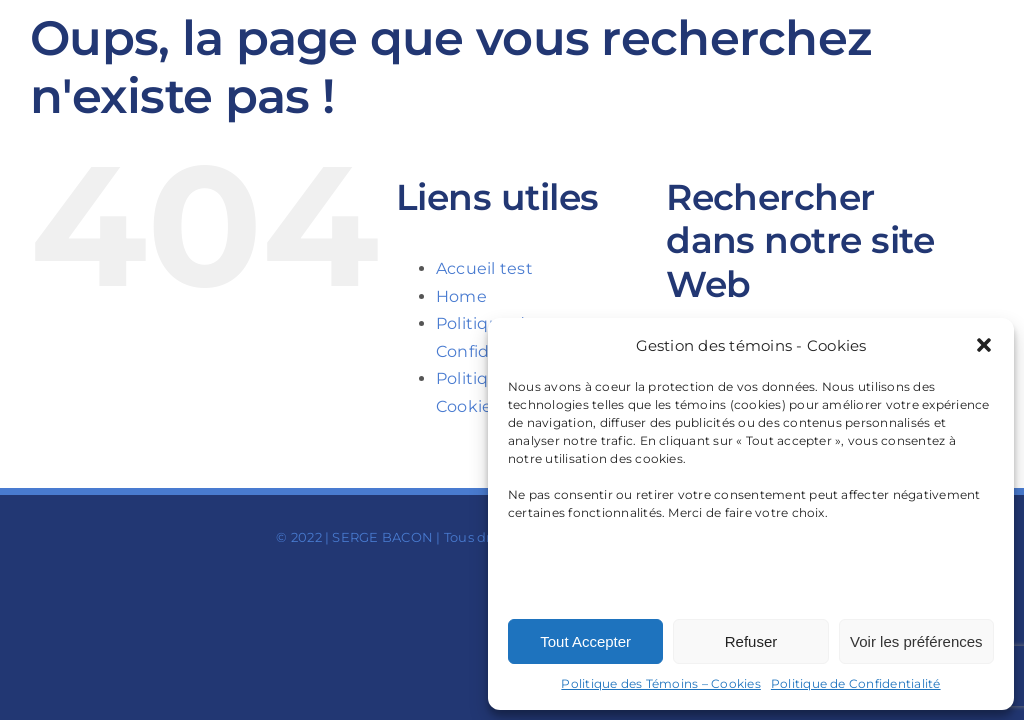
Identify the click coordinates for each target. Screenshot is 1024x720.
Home (461, 296)
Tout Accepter (585, 641)
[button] (984, 345)
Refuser (751, 641)
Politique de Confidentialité (856, 683)
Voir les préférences (916, 641)
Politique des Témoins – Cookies (660, 683)
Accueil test (484, 268)
